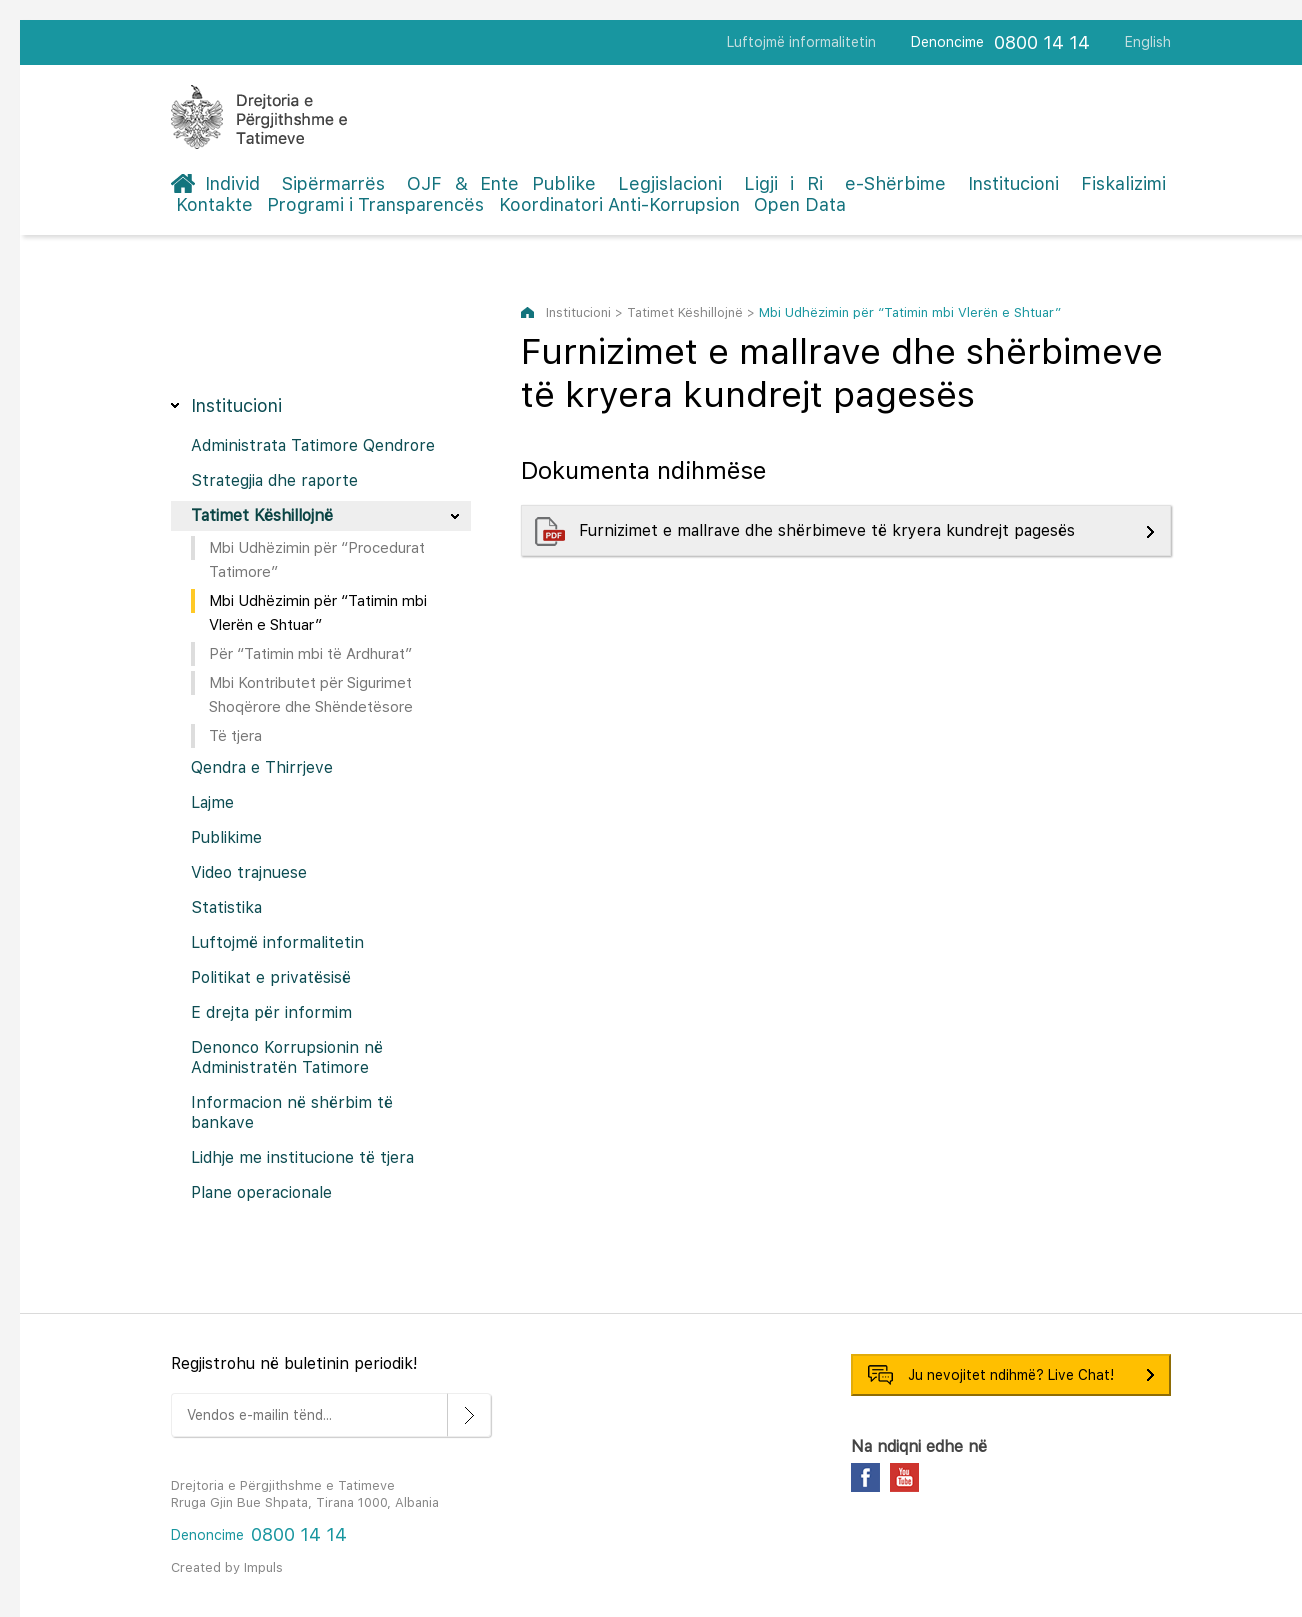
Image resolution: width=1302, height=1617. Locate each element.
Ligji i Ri (783, 183)
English (1148, 42)
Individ (232, 183)
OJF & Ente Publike (501, 183)
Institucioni (1013, 183)
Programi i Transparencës (375, 204)
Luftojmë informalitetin (801, 42)
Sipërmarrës (333, 183)
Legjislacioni (670, 183)
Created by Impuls (227, 1567)
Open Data (800, 204)
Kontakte (214, 204)
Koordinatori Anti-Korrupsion (619, 204)
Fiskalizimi (1123, 183)
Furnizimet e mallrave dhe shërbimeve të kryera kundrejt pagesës (829, 530)
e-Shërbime (895, 183)
